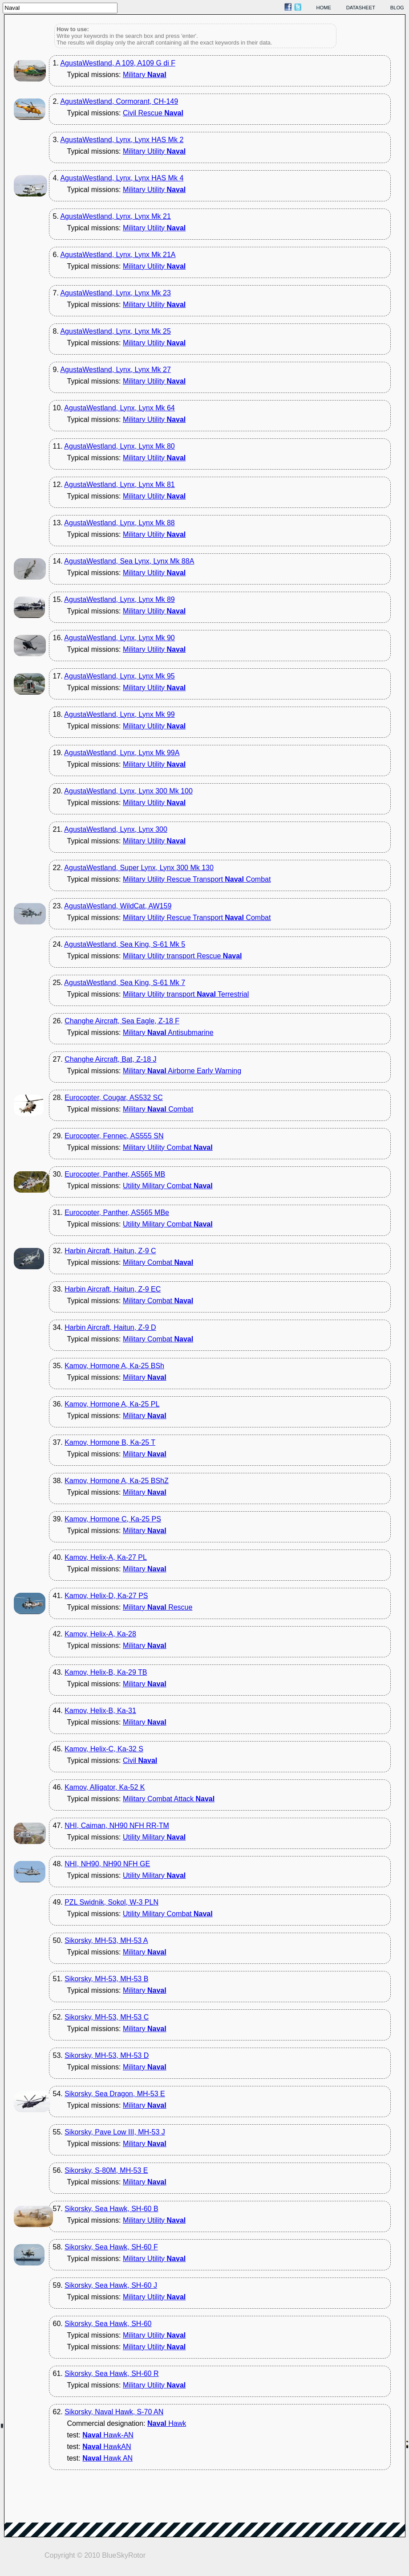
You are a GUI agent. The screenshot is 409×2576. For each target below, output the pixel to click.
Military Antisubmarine (168, 1032)
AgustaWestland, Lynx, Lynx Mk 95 (119, 676)
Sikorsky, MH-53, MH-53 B (106, 1979)
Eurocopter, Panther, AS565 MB (115, 1174)
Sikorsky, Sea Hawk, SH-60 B (111, 2208)
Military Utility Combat (168, 1147)
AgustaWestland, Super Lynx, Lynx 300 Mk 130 (139, 867)
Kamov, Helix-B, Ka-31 (100, 1710)
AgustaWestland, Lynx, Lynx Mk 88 (119, 523)
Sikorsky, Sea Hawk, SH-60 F (111, 2247)
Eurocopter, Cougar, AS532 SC (114, 1097)
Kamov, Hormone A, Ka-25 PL (112, 1404)
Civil (140, 1760)
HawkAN (106, 2446)
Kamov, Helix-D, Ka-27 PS (106, 1595)
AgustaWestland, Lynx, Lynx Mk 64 (119, 408)
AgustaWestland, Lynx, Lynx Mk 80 (119, 446)
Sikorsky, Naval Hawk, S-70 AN (114, 2412)
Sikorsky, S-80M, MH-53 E (106, 2170)
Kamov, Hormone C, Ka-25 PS (113, 1519)
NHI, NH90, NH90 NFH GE (107, 1864)
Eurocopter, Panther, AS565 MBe (117, 1212)
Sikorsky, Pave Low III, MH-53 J (115, 2132)
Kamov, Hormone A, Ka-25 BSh (114, 1366)
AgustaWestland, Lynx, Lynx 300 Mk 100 (128, 791)
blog (397, 7)
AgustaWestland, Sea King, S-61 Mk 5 (124, 944)
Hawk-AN (108, 2435)
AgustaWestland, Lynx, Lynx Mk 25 (115, 331)
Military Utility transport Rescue (182, 956)
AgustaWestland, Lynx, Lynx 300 (115, 829)
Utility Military (154, 1837)
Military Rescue (158, 1607)
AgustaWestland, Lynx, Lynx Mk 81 (119, 484)
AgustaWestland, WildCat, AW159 (117, 906)
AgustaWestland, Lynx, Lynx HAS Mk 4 (121, 178)
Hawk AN (107, 2458)
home (324, 7)
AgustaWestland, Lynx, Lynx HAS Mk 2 (121, 139)
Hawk (166, 2423)
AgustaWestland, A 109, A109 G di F (117, 63)
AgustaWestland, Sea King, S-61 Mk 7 (124, 982)
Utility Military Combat (168, 1186)
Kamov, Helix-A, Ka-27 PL (106, 1557)
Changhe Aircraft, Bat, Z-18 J (110, 1059)
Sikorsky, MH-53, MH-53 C (107, 2017)
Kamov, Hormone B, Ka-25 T (110, 1442)
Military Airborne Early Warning (182, 1071)
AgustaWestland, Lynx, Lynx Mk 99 (119, 714)
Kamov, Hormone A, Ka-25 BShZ (117, 1480)
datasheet (360, 7)
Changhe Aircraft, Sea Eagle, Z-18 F (122, 1021)
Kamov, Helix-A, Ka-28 (100, 1634)
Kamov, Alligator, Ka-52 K (105, 1787)
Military (144, 74)
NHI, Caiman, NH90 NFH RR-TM (117, 1825)
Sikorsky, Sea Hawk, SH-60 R (111, 2373)
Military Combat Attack (169, 1799)
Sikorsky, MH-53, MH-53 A (106, 1940)
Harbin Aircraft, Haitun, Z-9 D (110, 1327)
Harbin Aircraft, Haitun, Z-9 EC (113, 1289)
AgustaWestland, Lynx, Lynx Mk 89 (119, 599)
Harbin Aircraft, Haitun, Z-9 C (110, 1251)
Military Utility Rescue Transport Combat (197, 879)
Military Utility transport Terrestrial (186, 994)
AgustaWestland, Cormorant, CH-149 (119, 101)
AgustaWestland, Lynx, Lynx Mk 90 (119, 638)
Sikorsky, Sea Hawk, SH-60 (108, 2323)
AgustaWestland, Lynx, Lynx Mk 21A (117, 254)
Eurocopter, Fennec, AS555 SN (114, 1136)
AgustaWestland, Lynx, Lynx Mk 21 (115, 216)
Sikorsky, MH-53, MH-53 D (107, 2055)
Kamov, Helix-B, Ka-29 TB (106, 1672)
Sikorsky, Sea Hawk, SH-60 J (111, 2285)
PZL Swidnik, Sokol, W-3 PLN (111, 1902)
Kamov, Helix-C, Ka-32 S (104, 1749)
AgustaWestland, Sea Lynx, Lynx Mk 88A (129, 561)
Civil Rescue (153, 113)
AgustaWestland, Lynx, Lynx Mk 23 (115, 293)
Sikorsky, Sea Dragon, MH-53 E (115, 2094)
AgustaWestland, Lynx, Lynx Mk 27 (115, 369)
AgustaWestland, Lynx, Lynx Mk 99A (121, 752)
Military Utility (154, 151)
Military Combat (158, 1109)
